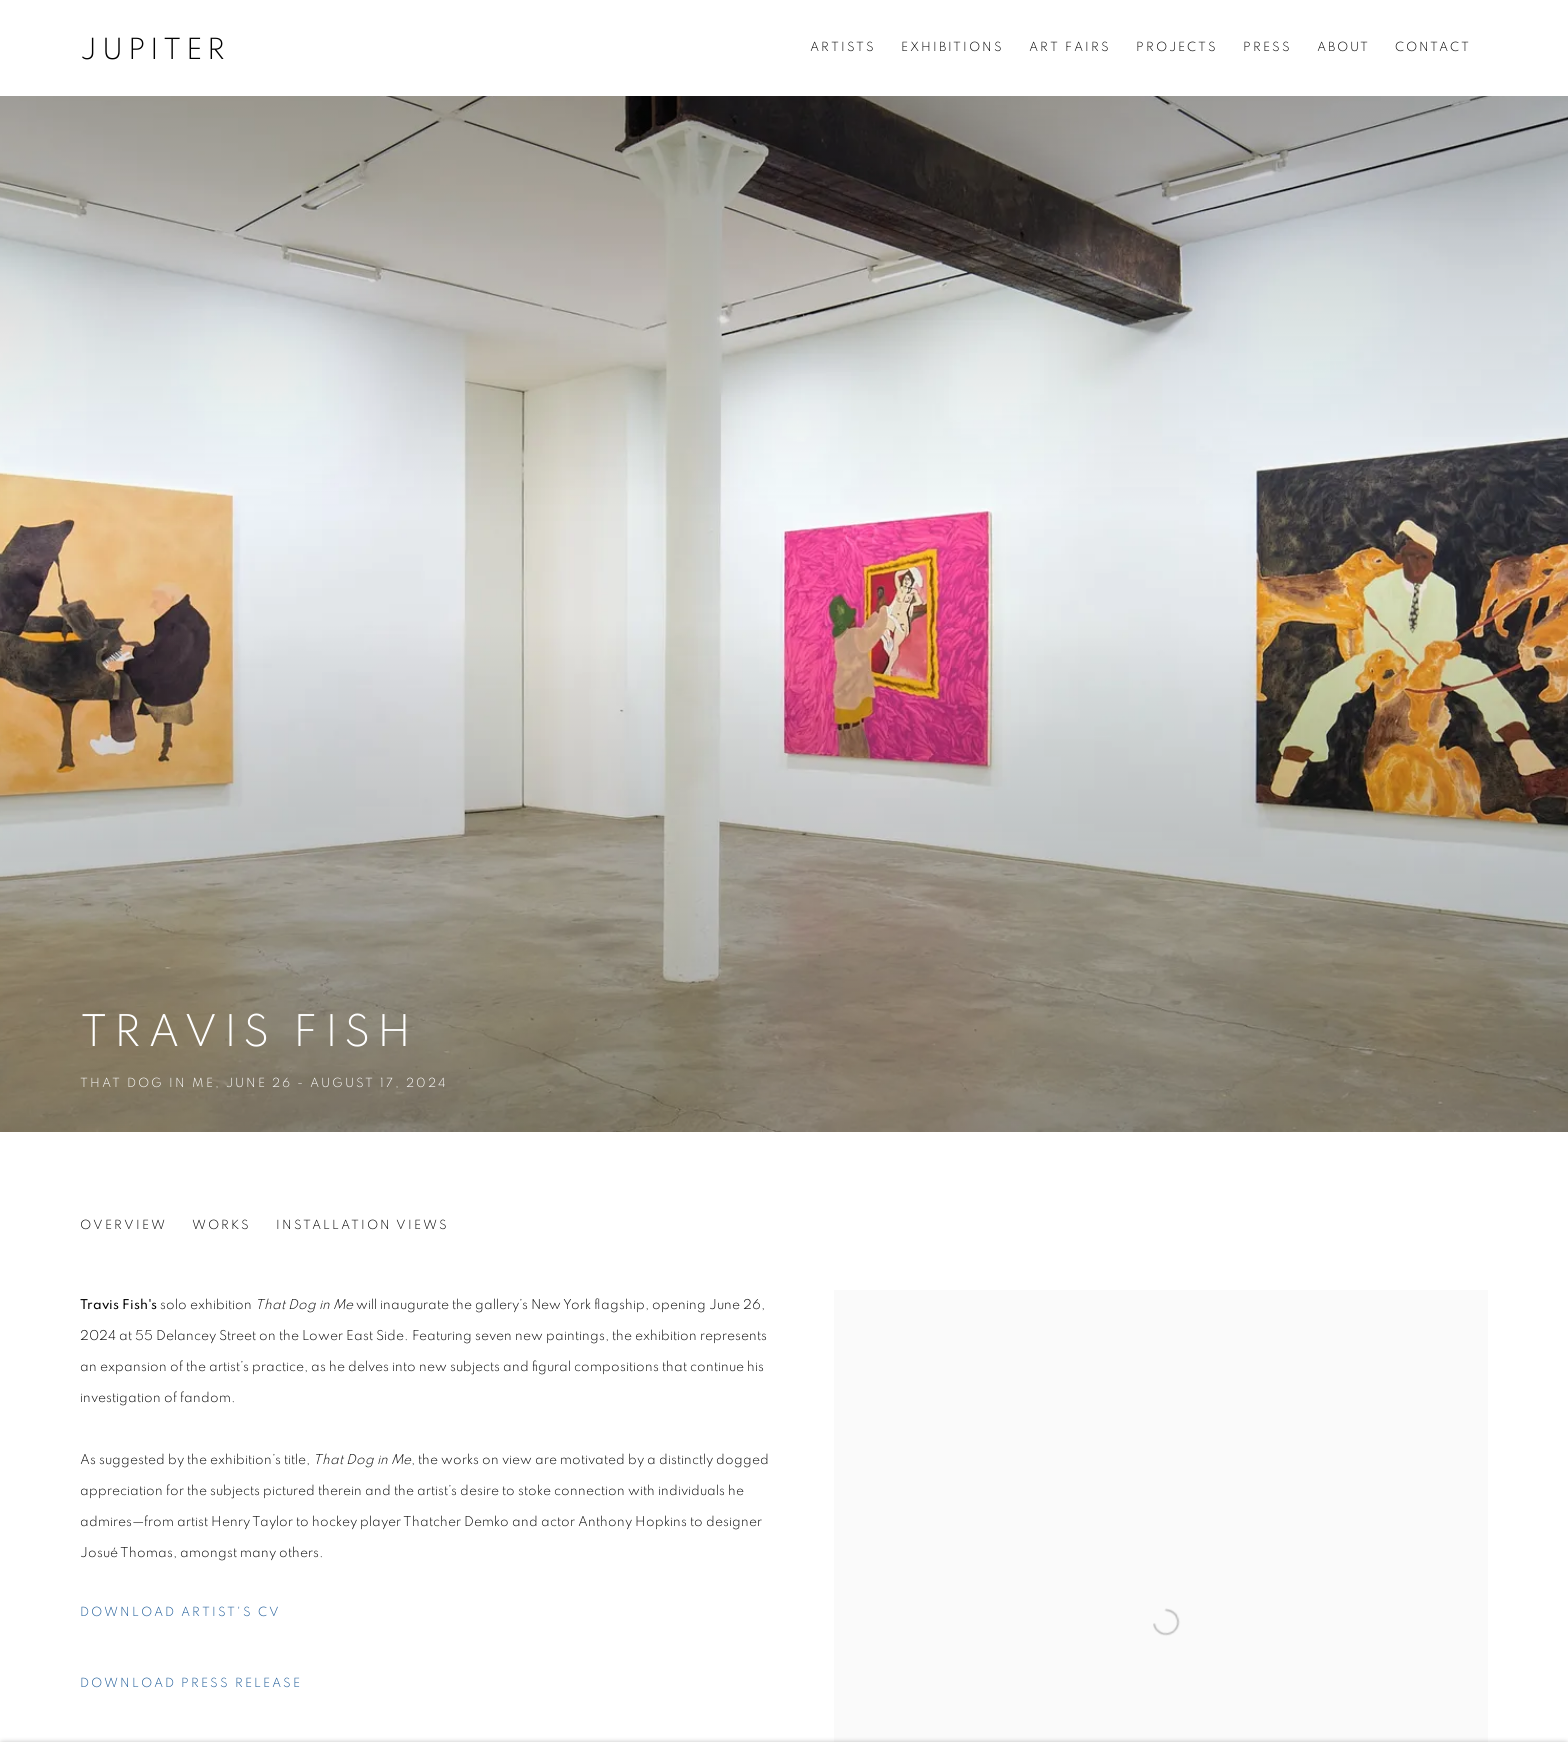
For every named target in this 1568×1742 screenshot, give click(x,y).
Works (221, 1225)
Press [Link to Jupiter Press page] (1267, 47)
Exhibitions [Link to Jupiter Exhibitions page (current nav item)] (952, 47)
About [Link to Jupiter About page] (1343, 47)
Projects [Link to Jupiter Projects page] (1177, 47)
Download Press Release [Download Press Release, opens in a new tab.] (191, 1683)
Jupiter (155, 50)
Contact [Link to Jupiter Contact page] (1433, 47)
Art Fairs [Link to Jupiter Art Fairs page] (1070, 47)
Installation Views (362, 1225)
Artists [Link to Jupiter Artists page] (843, 47)
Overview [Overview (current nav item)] (123, 1225)
